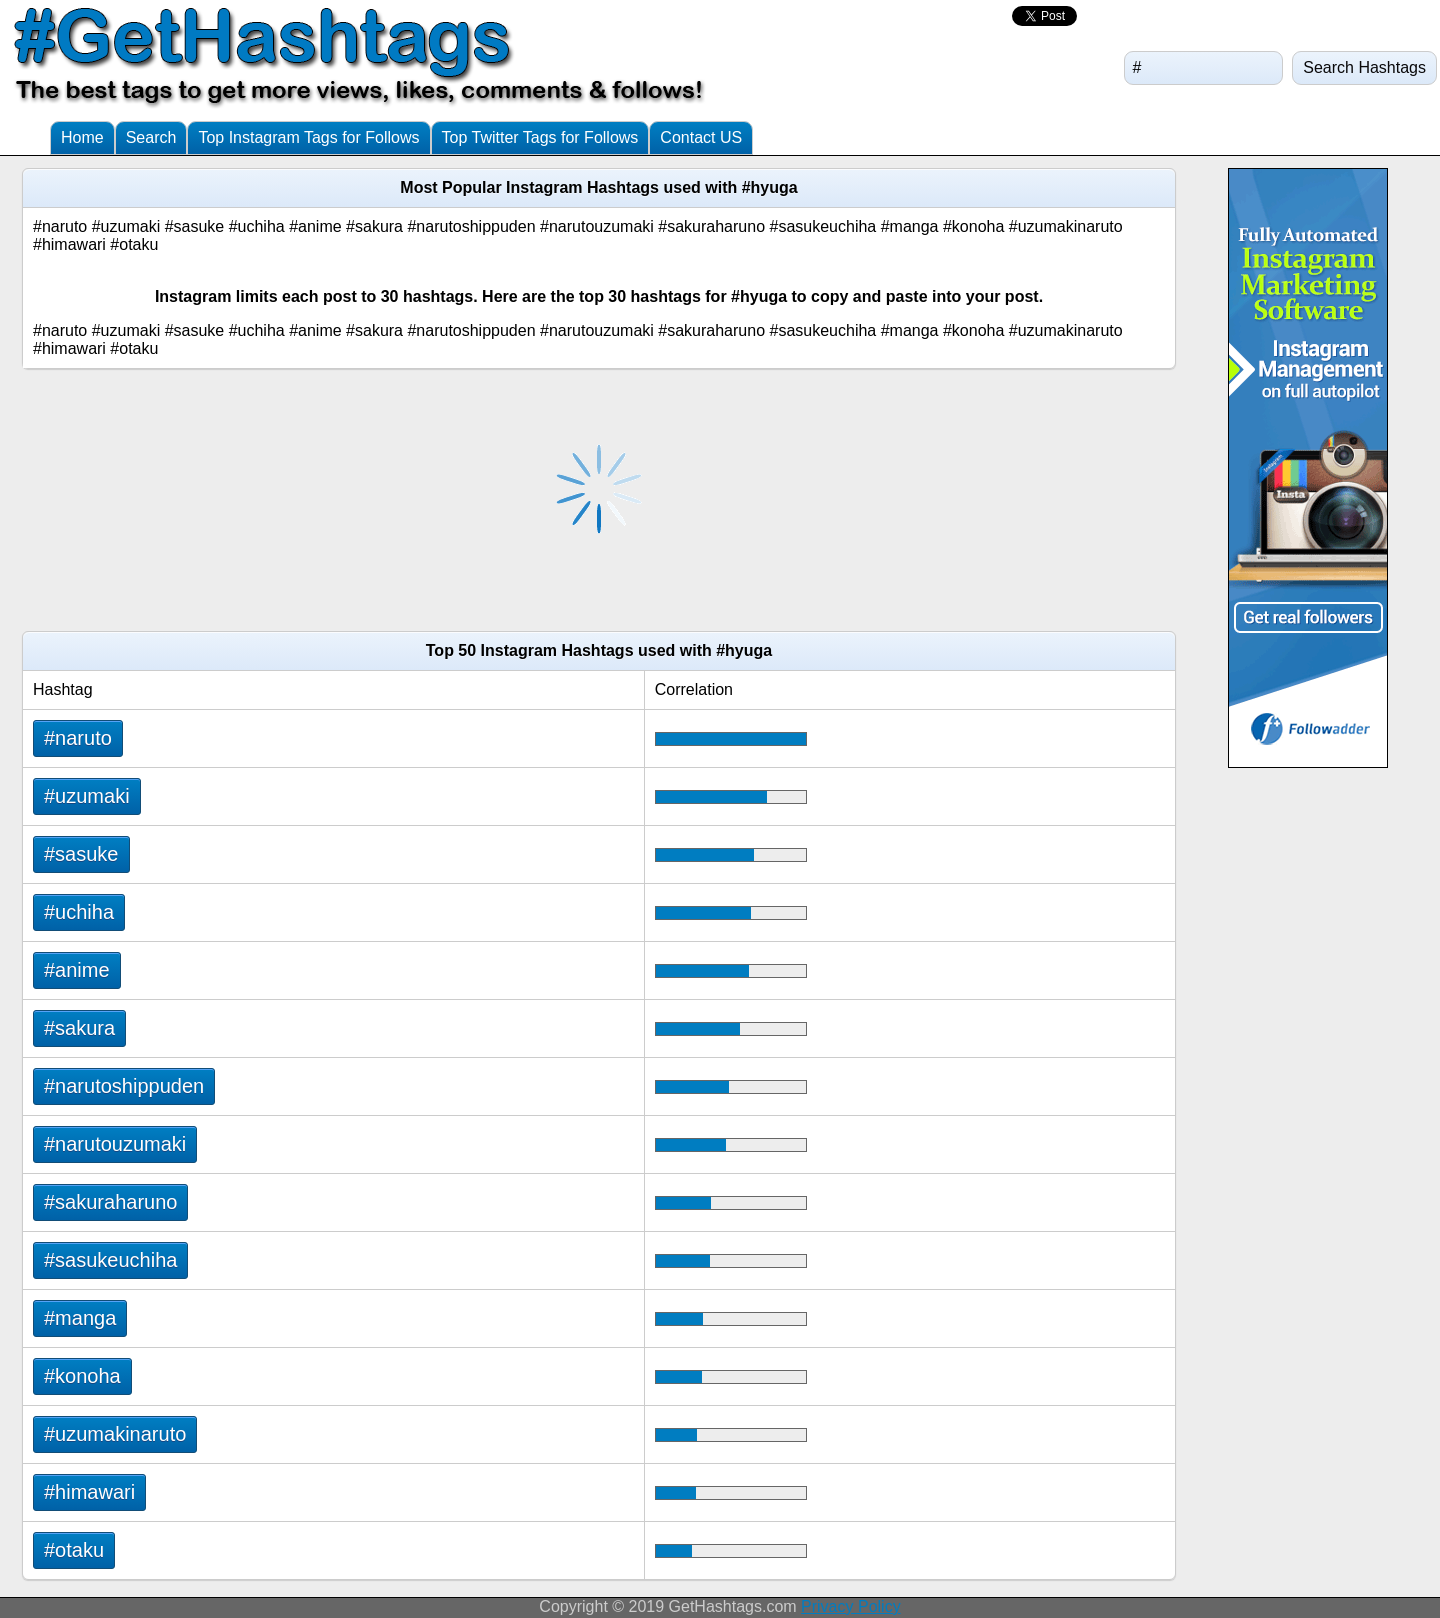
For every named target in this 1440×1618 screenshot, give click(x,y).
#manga (80, 1318)
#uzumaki (87, 796)
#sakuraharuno (110, 1202)
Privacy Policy (851, 1606)
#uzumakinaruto (115, 1434)
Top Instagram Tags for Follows (308, 137)
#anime (77, 970)
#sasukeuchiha (110, 1260)
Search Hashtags (1364, 67)
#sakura (79, 1028)
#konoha (82, 1376)
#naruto (78, 738)
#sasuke (81, 854)
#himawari (89, 1492)
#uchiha (79, 912)
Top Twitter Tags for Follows (540, 137)
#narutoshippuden (124, 1086)
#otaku (74, 1550)
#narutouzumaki (115, 1144)
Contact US (701, 137)
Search (151, 137)
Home (82, 137)
